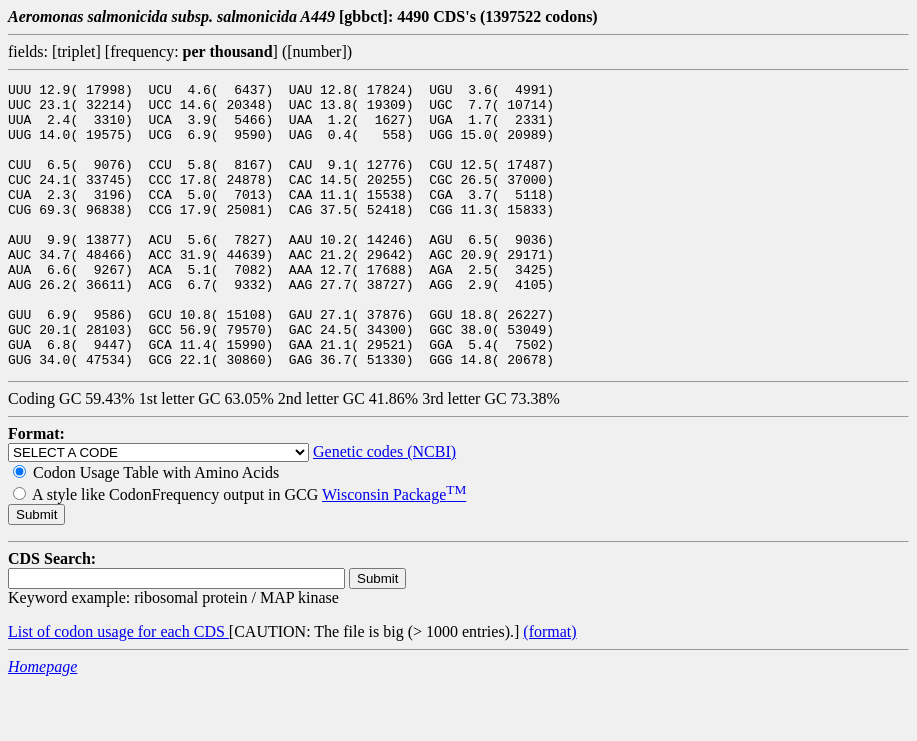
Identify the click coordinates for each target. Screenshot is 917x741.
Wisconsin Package (394, 551)
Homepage (42, 723)
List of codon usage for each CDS (118, 688)
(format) (549, 688)
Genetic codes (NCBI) (384, 508)
